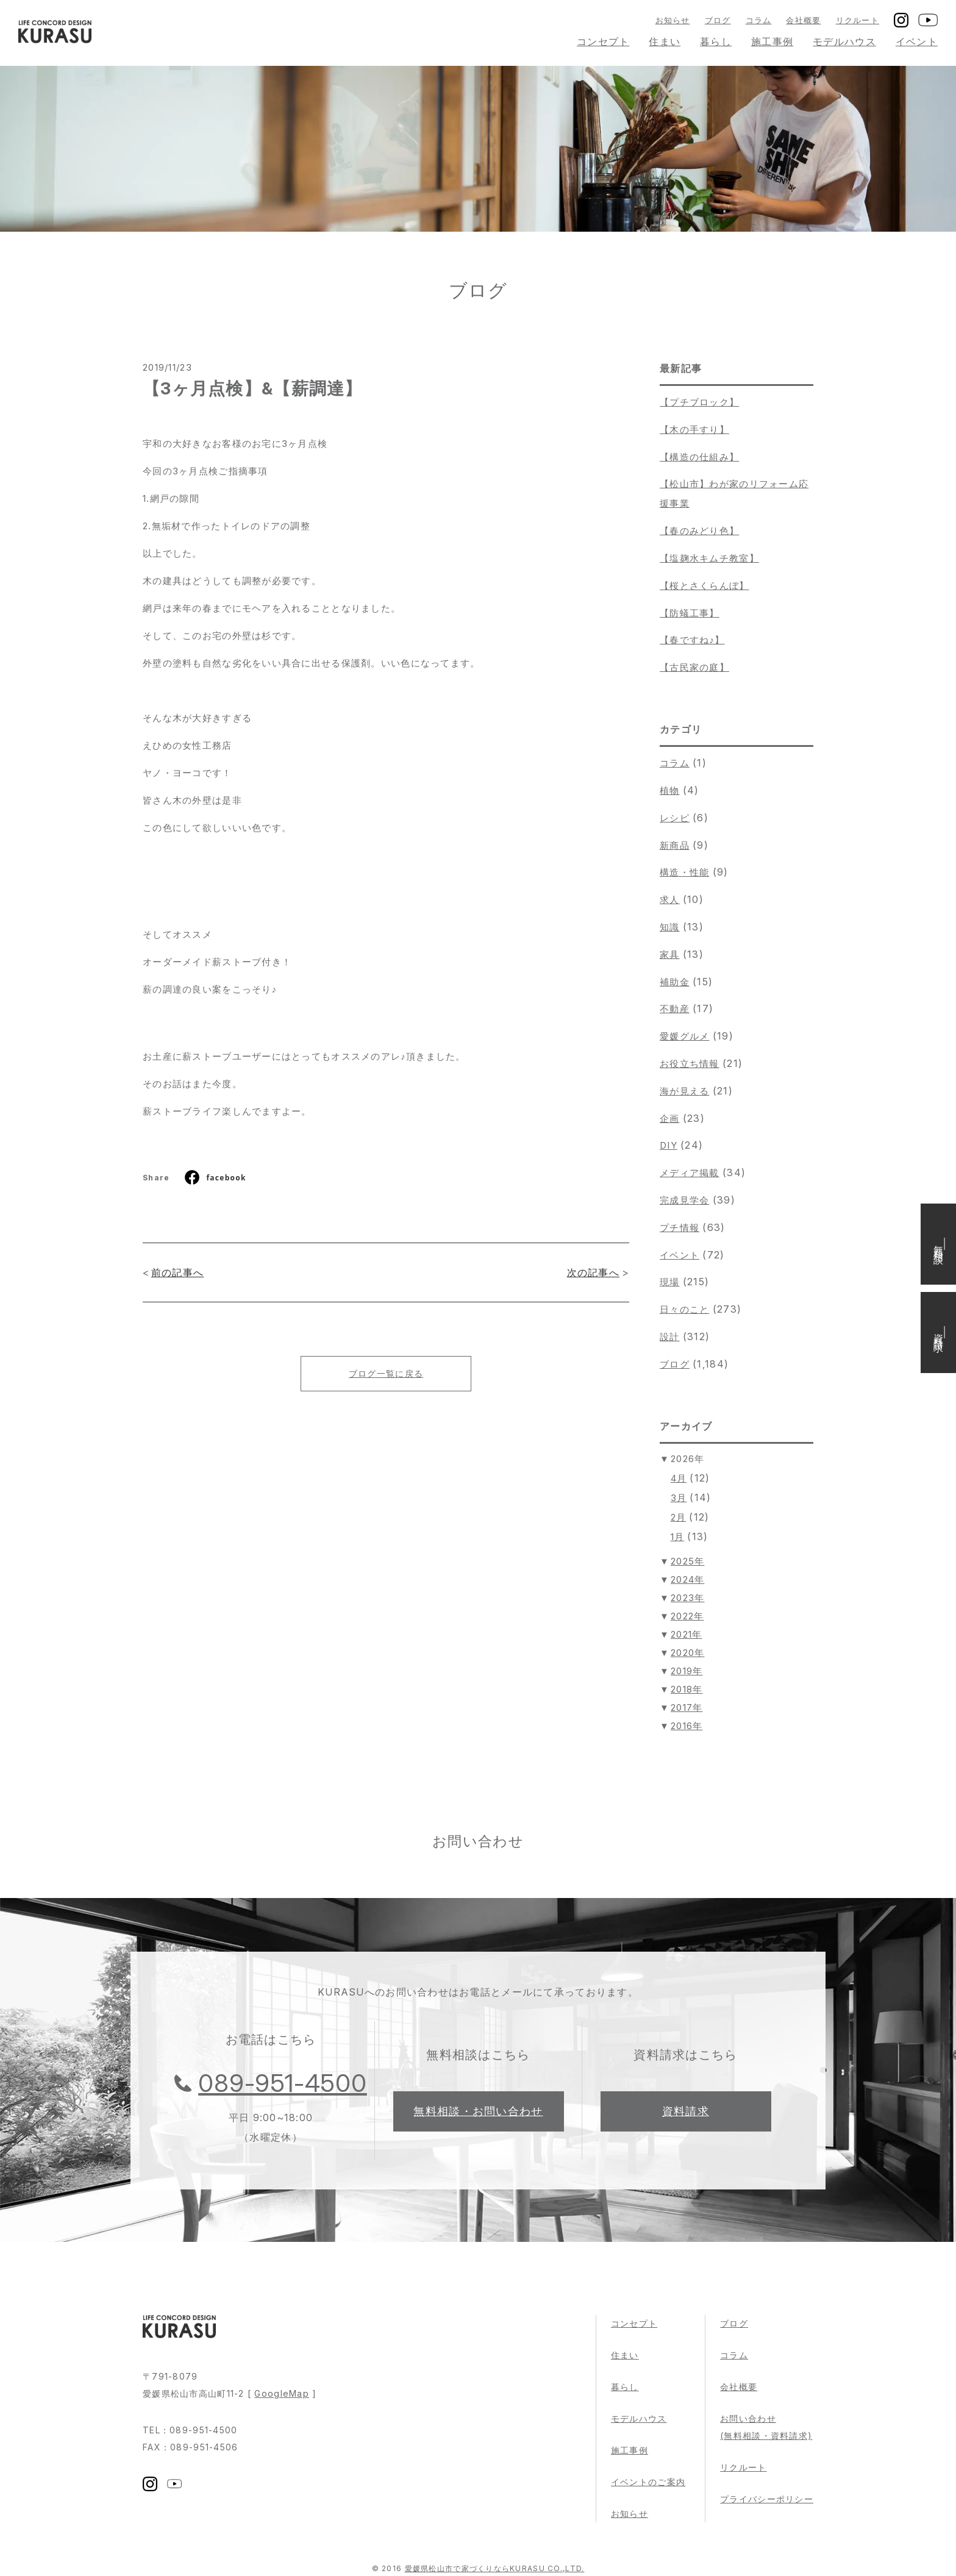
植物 (670, 790)
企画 (670, 1118)
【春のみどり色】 (699, 531)
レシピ (675, 818)
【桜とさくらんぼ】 (704, 585)
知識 (670, 927)
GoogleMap (281, 2393)
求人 (670, 899)
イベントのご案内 (648, 2482)
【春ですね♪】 (692, 640)
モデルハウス (844, 41)
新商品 (675, 845)
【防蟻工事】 (689, 613)
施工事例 (772, 41)
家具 (670, 954)
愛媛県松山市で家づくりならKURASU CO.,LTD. (495, 2568)
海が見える (684, 1091)
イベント (917, 41)
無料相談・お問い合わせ (478, 2111)
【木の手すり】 (694, 429)
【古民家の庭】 (694, 667)
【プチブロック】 (699, 402)
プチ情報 (679, 1227)
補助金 (675, 982)
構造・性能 (684, 872)
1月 (678, 1537)
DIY (668, 1145)
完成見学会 (684, 1200)
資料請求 (685, 2111)
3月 (679, 1498)
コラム (759, 20)
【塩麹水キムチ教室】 (709, 558)
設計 (670, 1337)
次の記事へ (593, 1272)
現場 (670, 1282)
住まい (664, 41)
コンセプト (603, 41)
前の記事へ (177, 1272)
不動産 (675, 1009)
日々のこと (684, 1309)
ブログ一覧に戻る (386, 1373)
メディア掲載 (689, 1173)
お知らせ (672, 20)
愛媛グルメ (684, 1036)
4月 (679, 1478)
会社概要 (803, 20)
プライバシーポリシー (766, 2499)
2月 (679, 1517)
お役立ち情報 (689, 1063)
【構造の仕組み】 (699, 457)
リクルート (857, 20)
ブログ (718, 20)
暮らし (716, 41)
